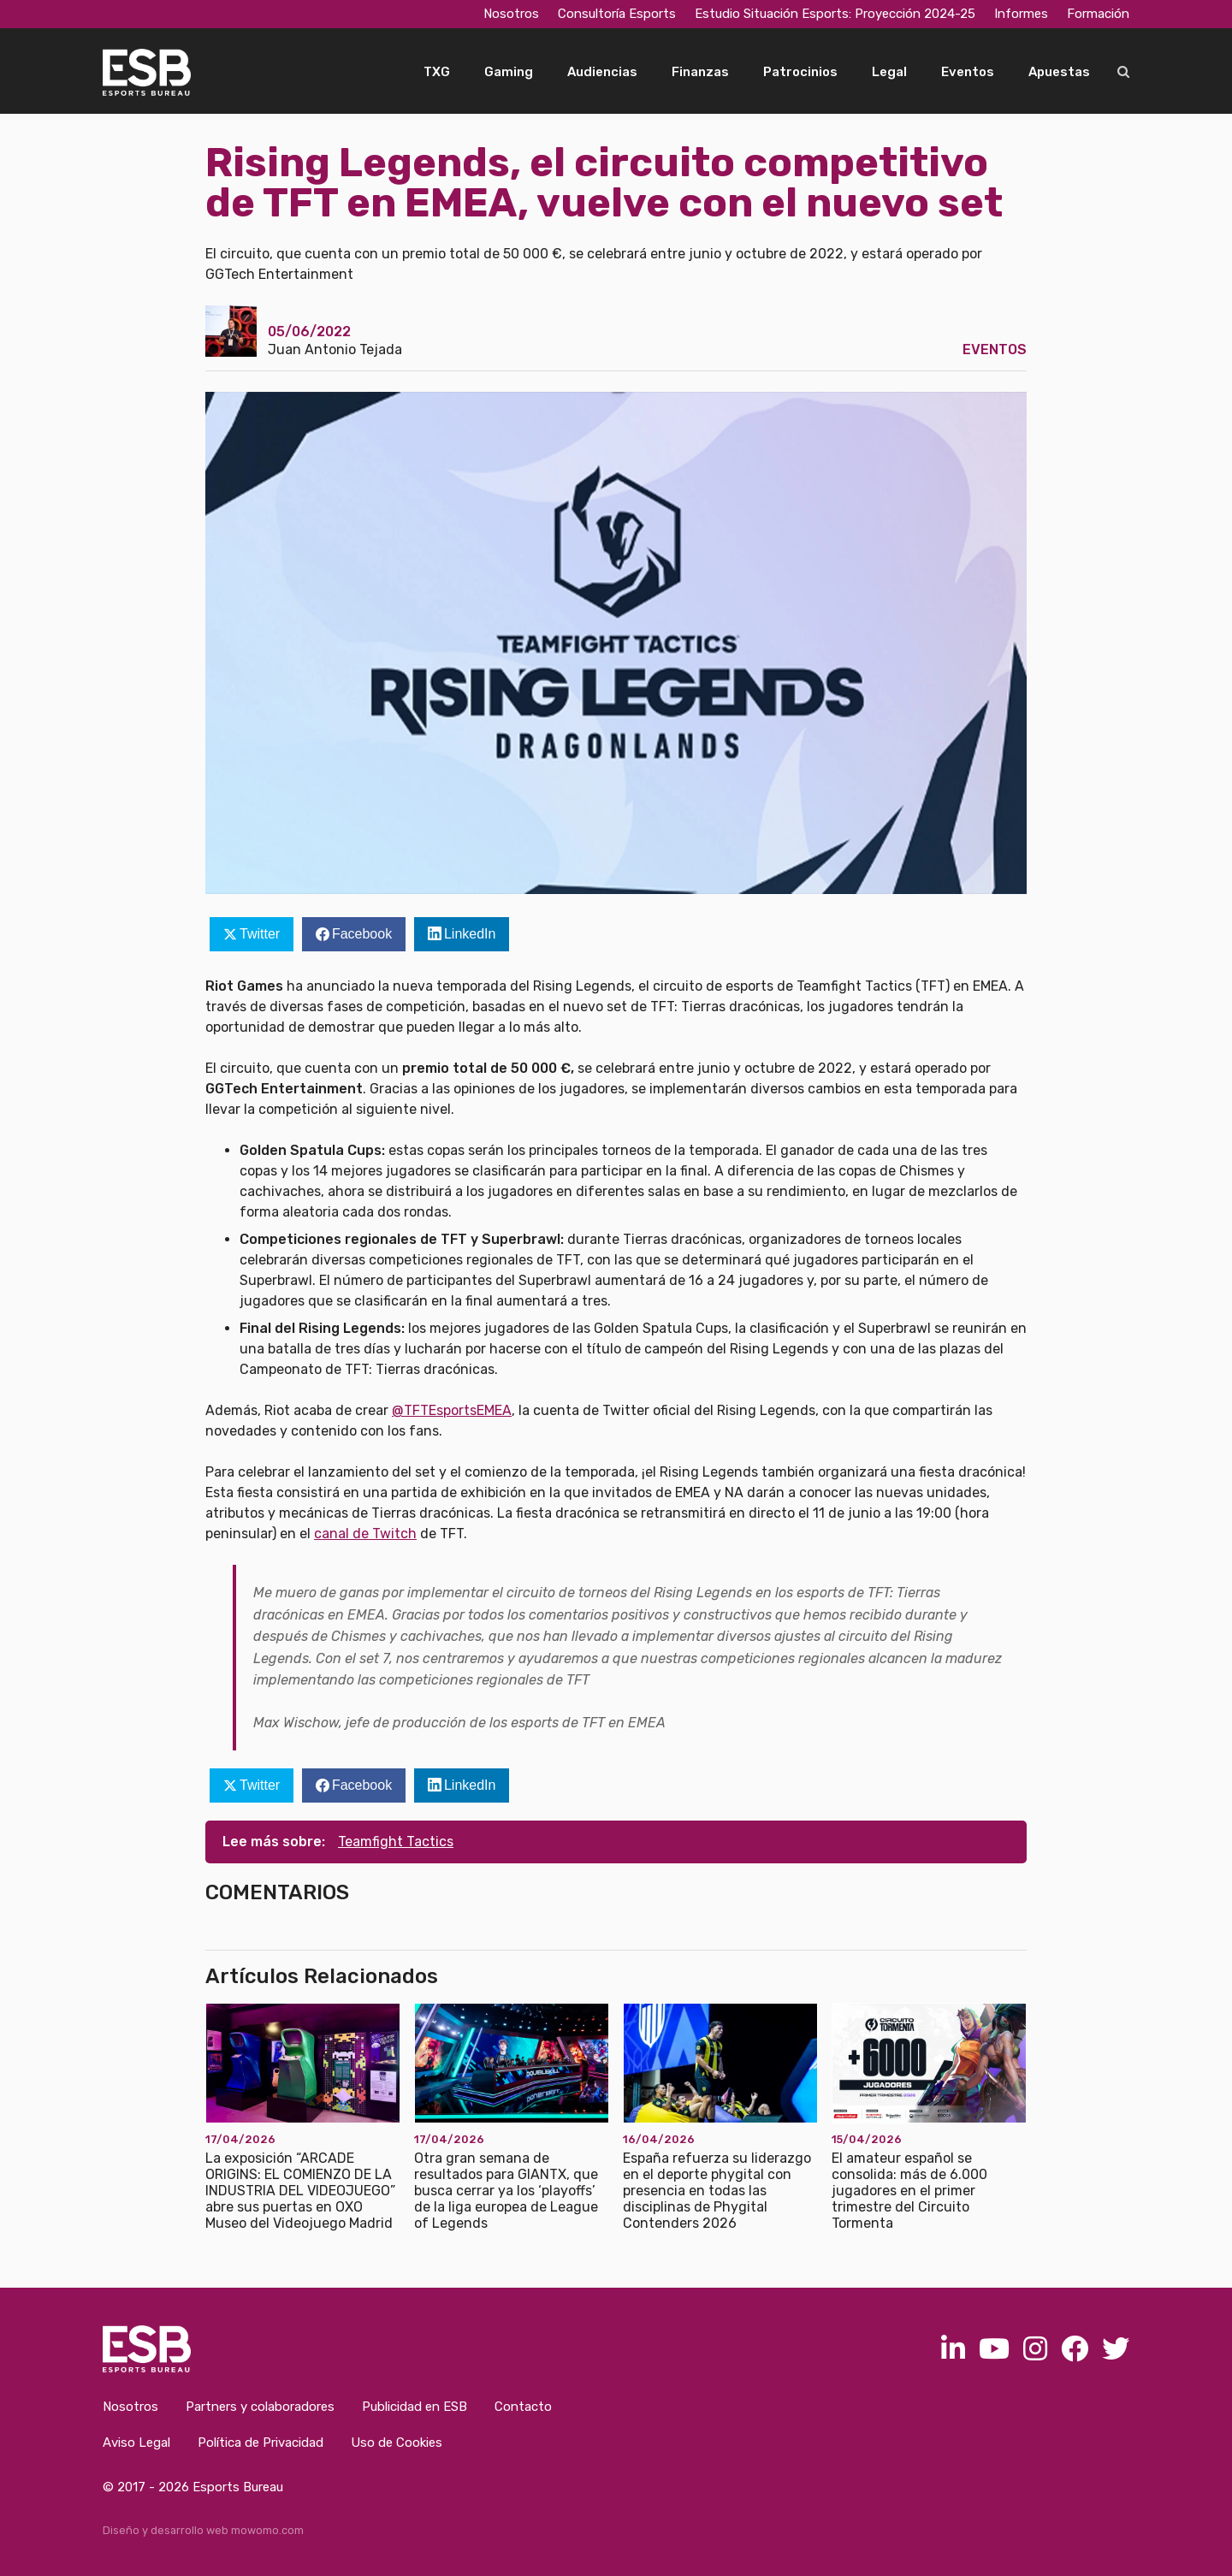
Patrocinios (800, 72)
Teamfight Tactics (395, 1841)
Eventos (967, 72)
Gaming (508, 72)
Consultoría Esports (617, 13)
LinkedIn (470, 934)
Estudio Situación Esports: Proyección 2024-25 (835, 13)
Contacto (523, 2406)
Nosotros (511, 13)
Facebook (362, 934)
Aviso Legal (136, 2442)
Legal (889, 72)
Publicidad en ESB (414, 2406)
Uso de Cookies (396, 2442)
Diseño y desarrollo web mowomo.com (203, 2530)
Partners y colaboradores (260, 2406)
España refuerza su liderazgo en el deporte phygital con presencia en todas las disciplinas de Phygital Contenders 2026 (717, 2191)
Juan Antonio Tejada (335, 349)
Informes (1021, 13)
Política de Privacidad (260, 2442)
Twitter (260, 934)
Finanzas (700, 72)
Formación (1098, 13)
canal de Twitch (365, 1533)
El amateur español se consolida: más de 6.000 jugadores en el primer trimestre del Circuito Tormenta (909, 2191)
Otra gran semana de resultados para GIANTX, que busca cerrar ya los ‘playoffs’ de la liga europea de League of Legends (506, 2191)
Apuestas (1059, 72)
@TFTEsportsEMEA (452, 1410)
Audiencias (602, 72)
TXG (437, 72)
